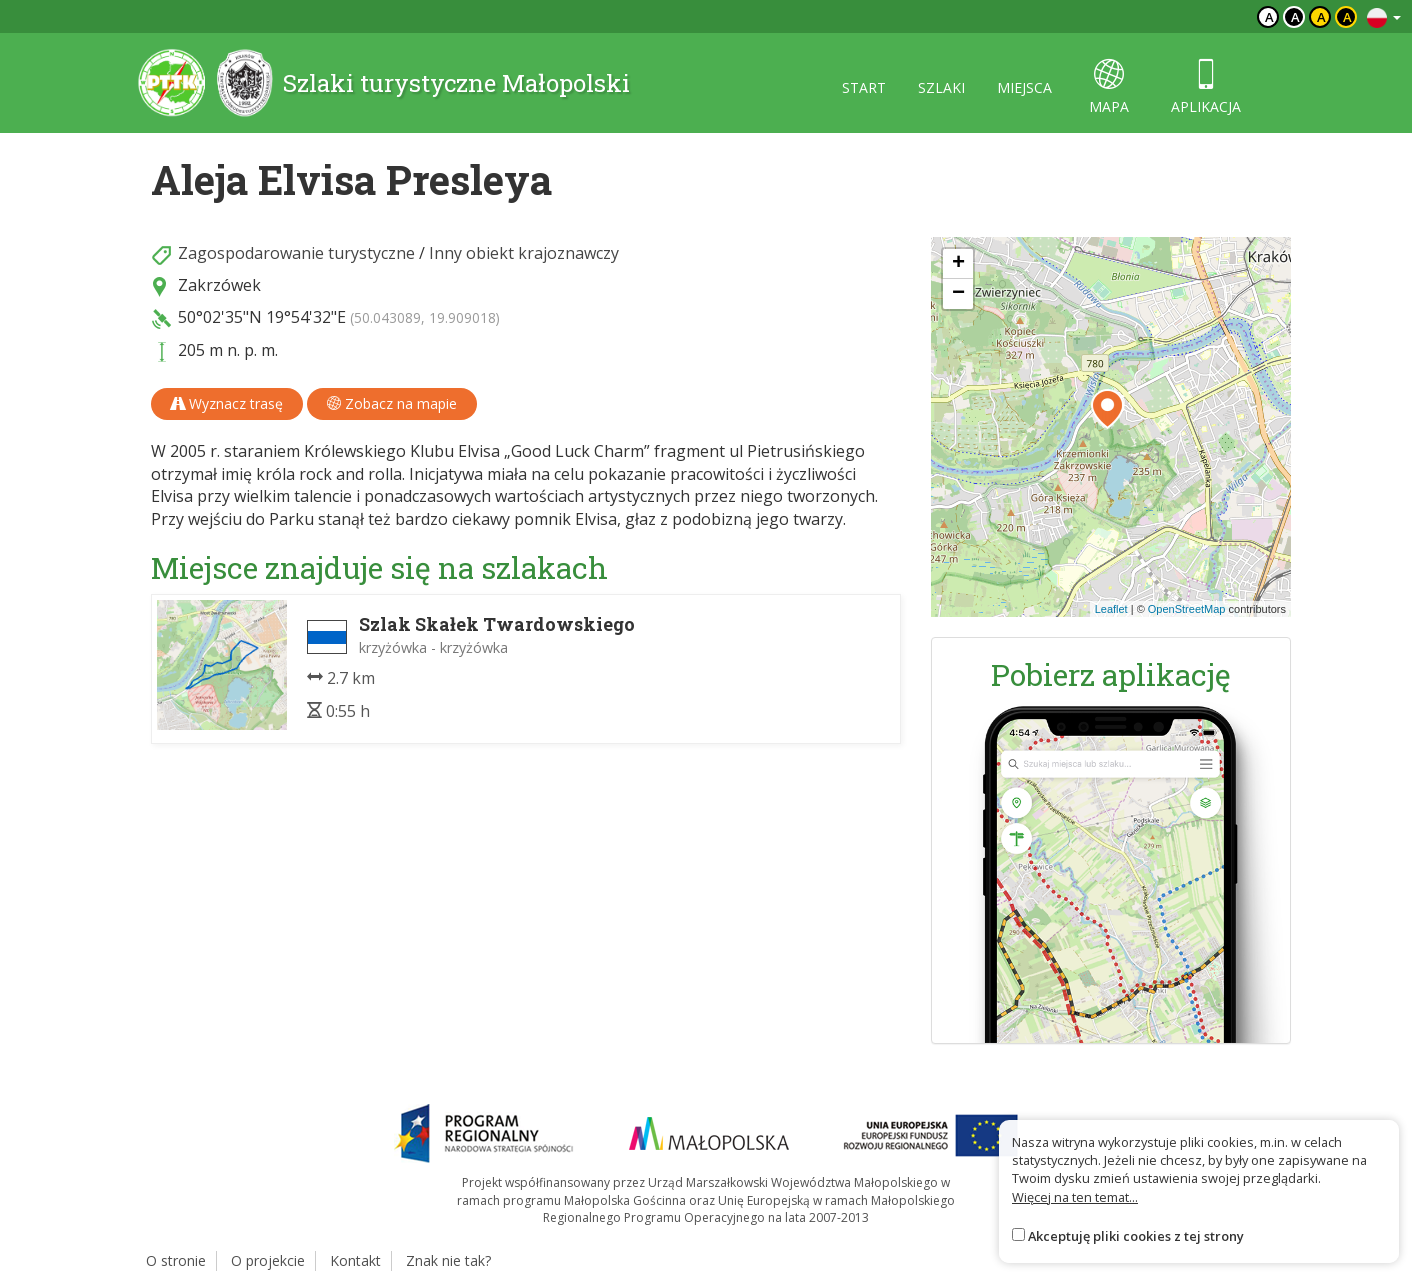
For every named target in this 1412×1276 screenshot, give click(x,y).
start (864, 87)
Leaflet (1111, 609)
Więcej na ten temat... (1075, 1197)
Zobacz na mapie (392, 403)
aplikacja (1206, 87)
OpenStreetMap (1187, 609)
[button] (1107, 409)
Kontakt (355, 1260)
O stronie (176, 1260)
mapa (1109, 87)
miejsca (1024, 87)
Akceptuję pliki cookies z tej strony (1136, 1236)
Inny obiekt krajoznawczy (524, 253)
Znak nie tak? (448, 1260)
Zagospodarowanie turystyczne (296, 253)
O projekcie (268, 1260)
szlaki (941, 87)
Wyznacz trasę (227, 403)
